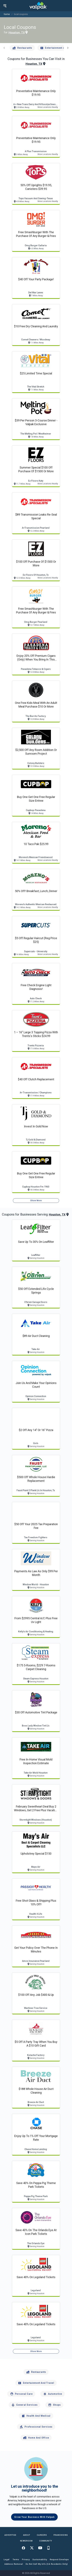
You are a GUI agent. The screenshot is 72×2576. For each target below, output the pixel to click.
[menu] (5, 5)
